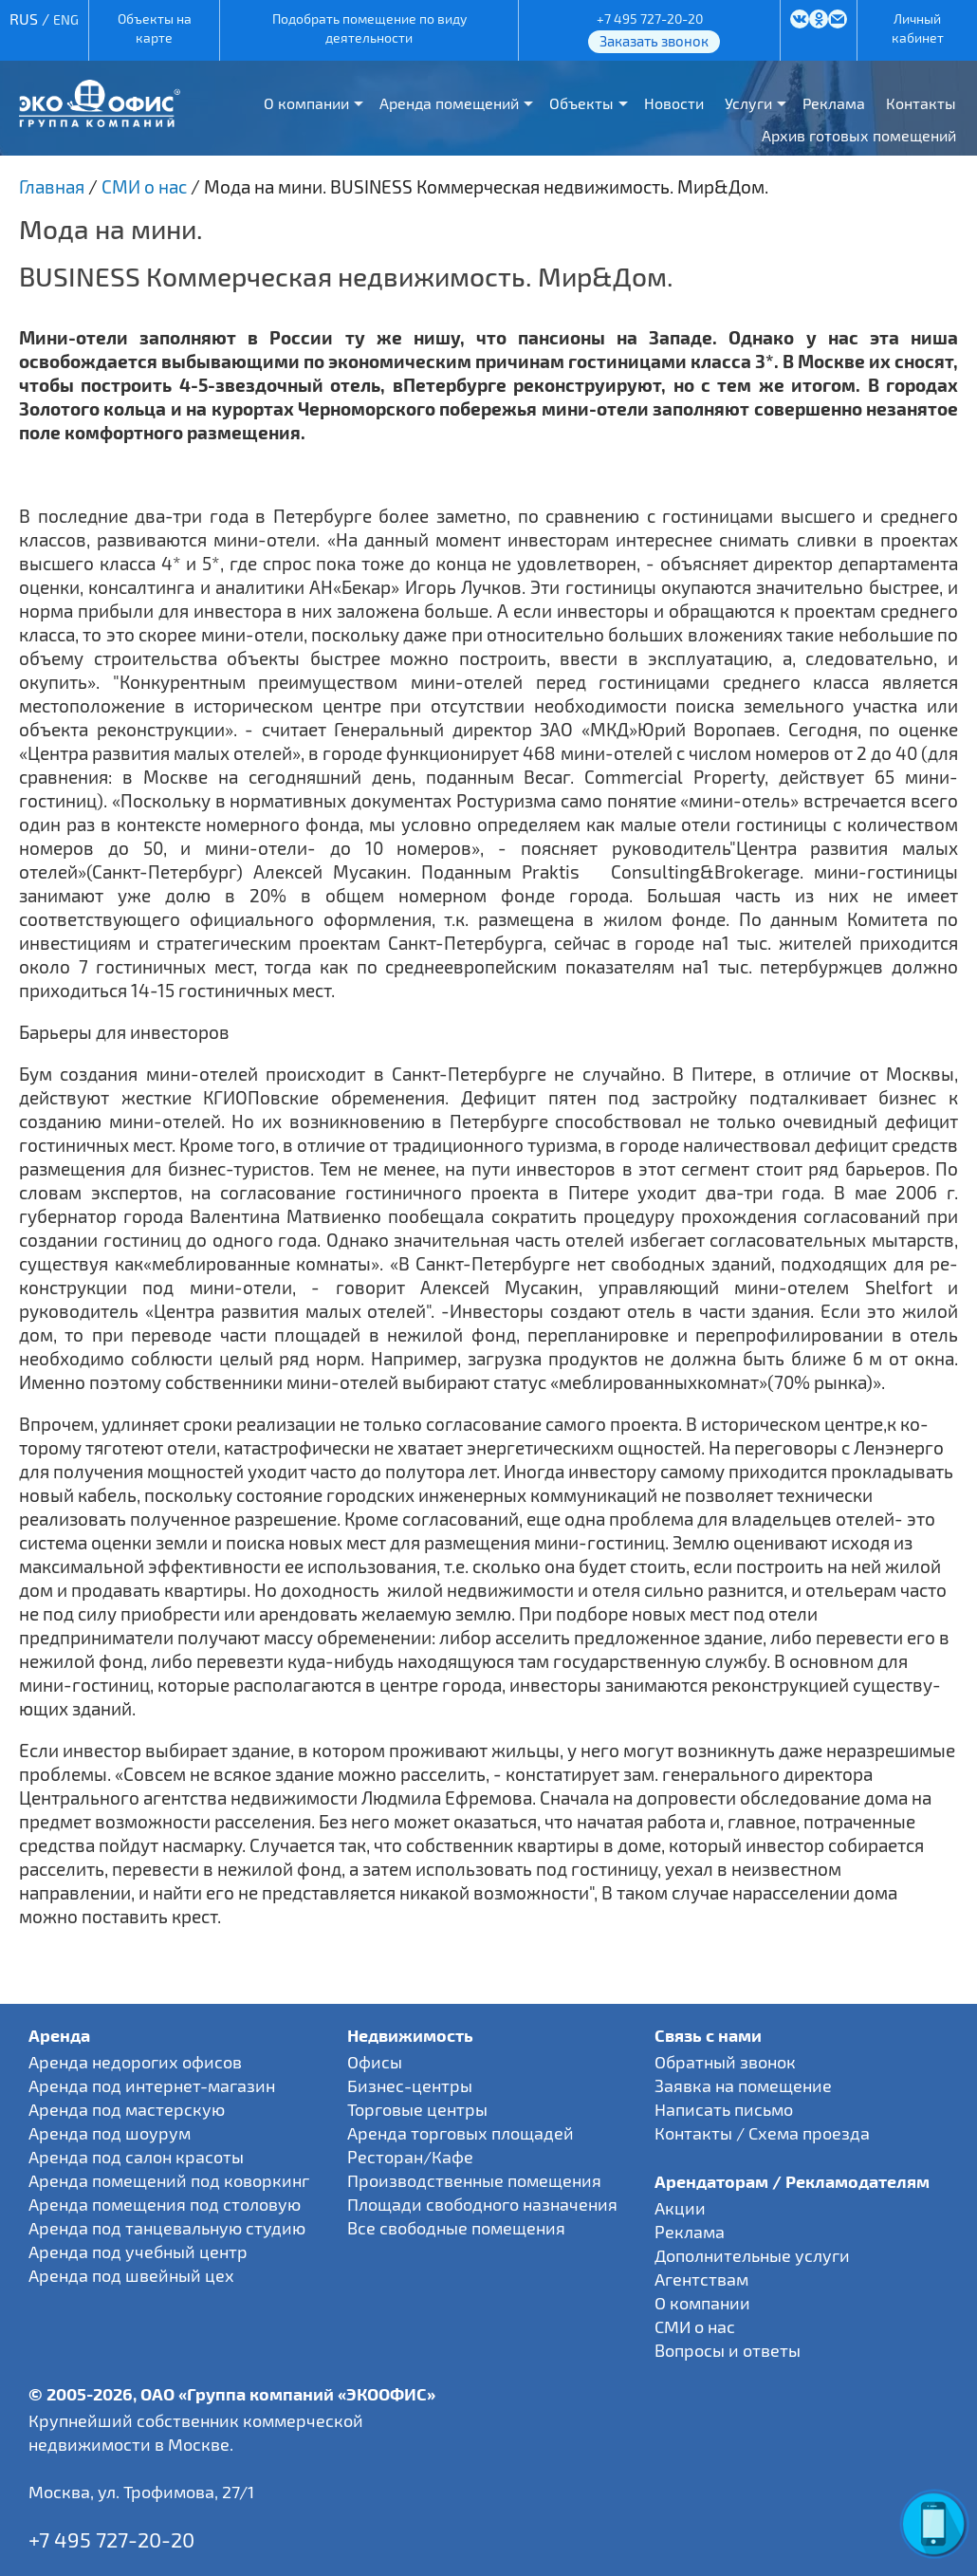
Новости (674, 103)
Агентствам (701, 2279)
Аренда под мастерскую (126, 2109)
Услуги (748, 103)
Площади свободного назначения (482, 2204)
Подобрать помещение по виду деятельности (369, 28)
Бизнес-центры (409, 2085)
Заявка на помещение (743, 2085)
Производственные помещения (474, 2180)
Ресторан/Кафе (410, 2156)
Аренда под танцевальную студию (166, 2227)
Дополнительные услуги (752, 2255)
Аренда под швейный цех (131, 2275)
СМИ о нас (694, 2326)
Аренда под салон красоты (136, 2156)
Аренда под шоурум (109, 2132)
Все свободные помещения (456, 2227)
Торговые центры (417, 2109)
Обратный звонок (725, 2061)
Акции (680, 2207)
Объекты (581, 103)
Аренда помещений (449, 103)
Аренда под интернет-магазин (151, 2085)
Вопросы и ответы (727, 2350)
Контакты (921, 103)
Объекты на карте (155, 28)
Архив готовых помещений (859, 135)
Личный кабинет (918, 28)
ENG (66, 19)
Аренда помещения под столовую (164, 2204)
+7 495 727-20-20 (650, 18)
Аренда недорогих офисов (135, 2061)
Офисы (374, 2061)
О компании (306, 103)
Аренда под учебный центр (138, 2251)
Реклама (833, 103)
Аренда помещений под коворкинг (168, 2180)
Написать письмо (723, 2109)
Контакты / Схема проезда (762, 2132)
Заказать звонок (654, 40)
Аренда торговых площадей (460, 2132)
